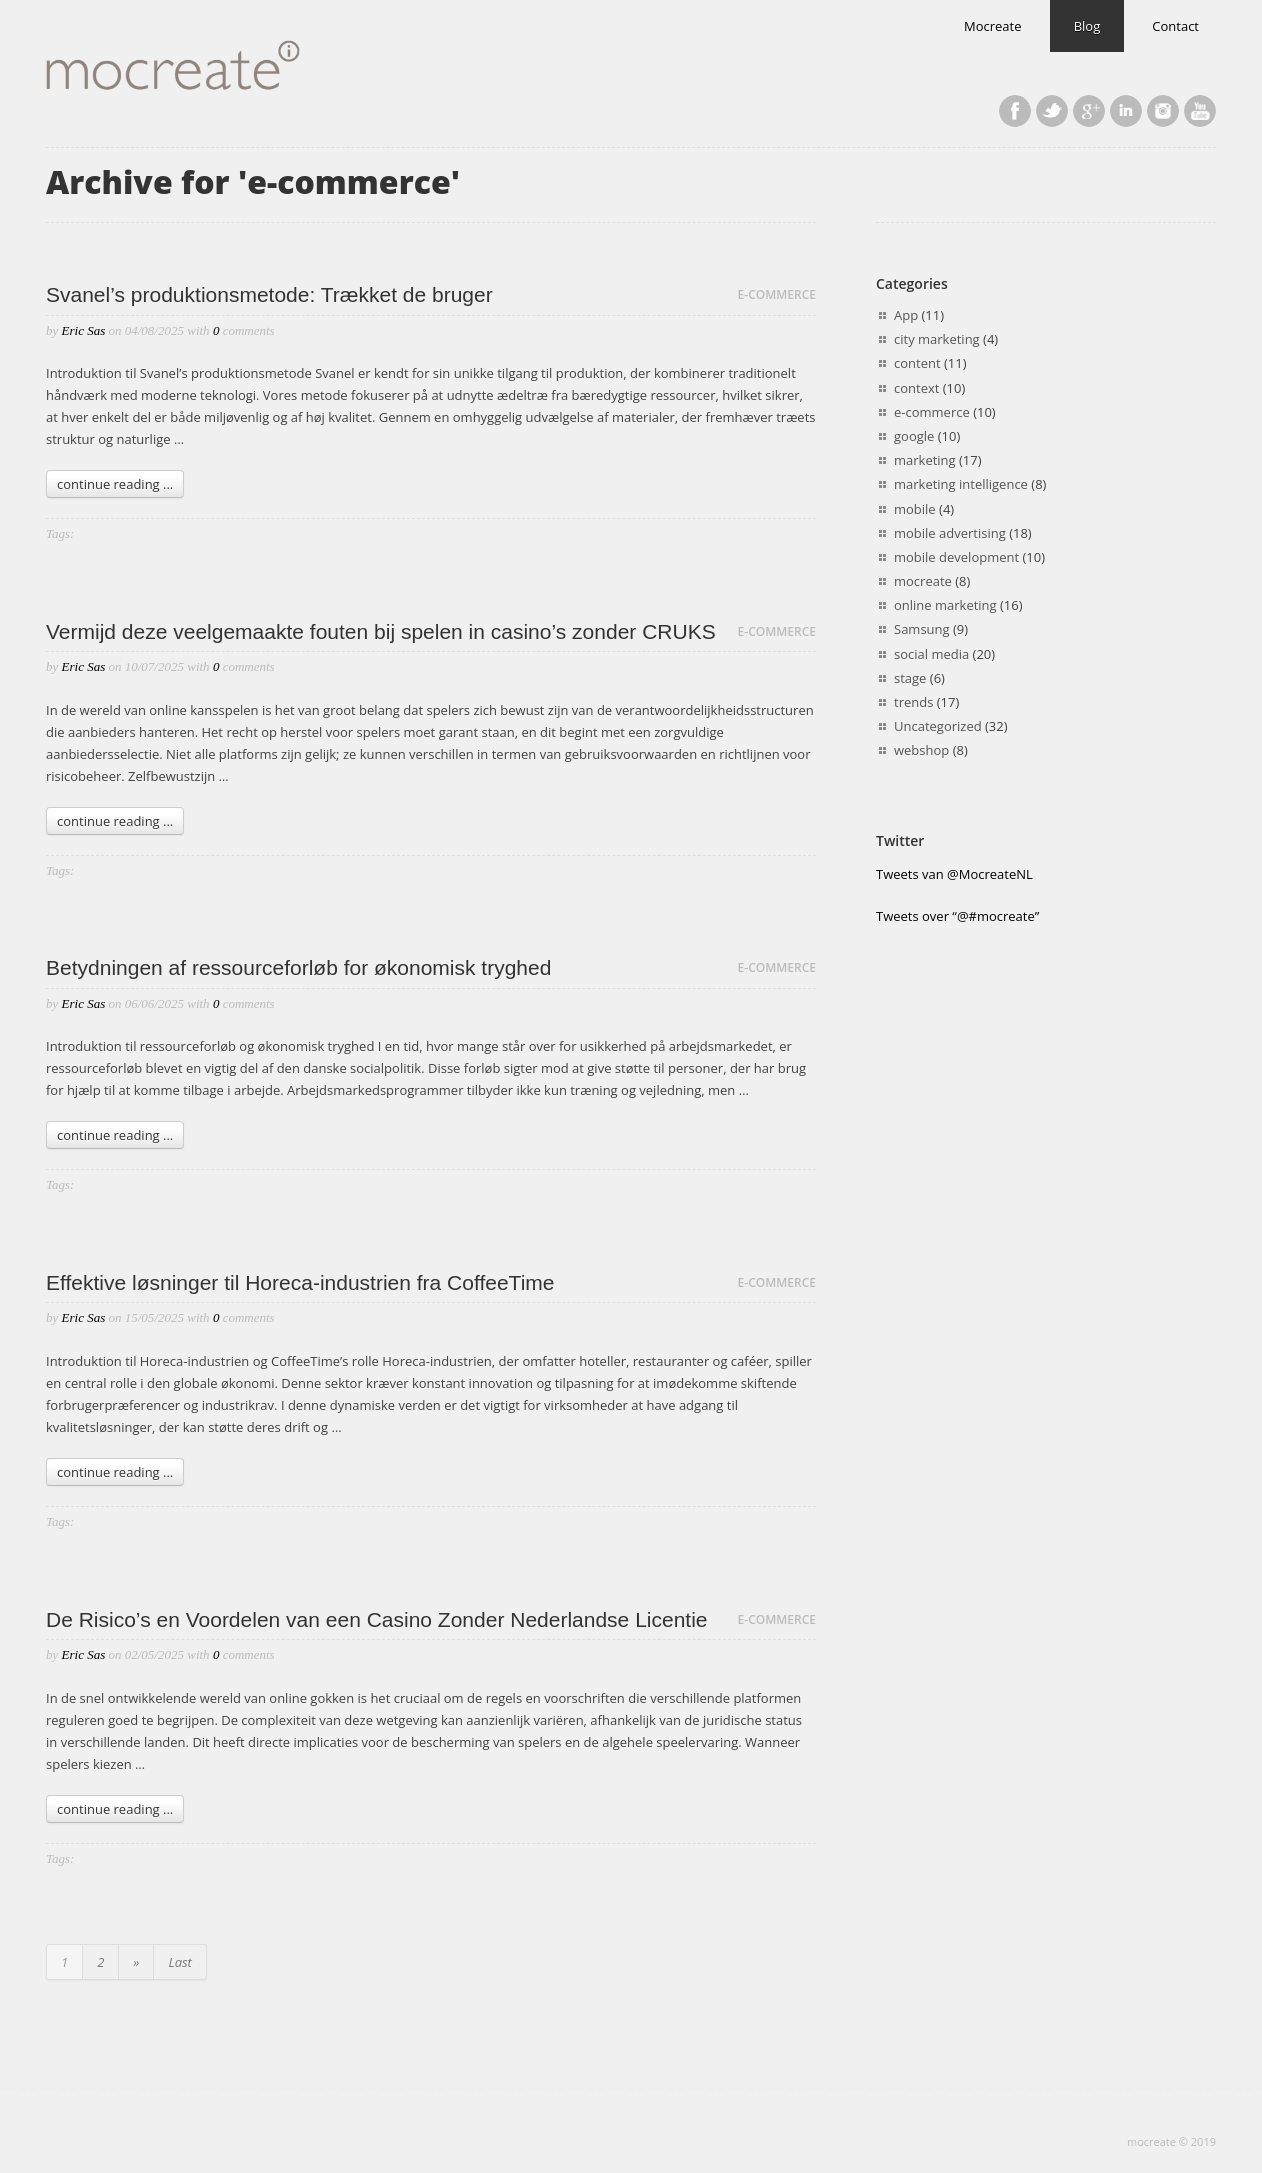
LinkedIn (1126, 111)
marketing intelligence (961, 484)
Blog (1087, 26)
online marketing (945, 605)
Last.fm (1163, 111)
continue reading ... (115, 484)
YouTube (1200, 111)
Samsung (922, 629)
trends (913, 702)
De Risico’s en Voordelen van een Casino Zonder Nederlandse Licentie (377, 1619)
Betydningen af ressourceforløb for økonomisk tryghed (298, 967)
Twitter (1052, 111)
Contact (1175, 26)
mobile (915, 509)
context (916, 388)
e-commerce (777, 294)
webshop (921, 750)
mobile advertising (950, 533)
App (906, 315)
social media (931, 654)
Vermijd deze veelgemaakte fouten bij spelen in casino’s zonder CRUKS (381, 631)
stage (910, 678)
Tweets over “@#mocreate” (957, 916)
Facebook (1015, 111)
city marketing (937, 339)
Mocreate (993, 26)
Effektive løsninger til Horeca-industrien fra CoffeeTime (300, 1282)
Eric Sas (84, 330)
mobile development (956, 557)
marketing (925, 460)
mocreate (923, 581)
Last (179, 1962)
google (914, 436)
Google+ (1089, 111)
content (917, 363)
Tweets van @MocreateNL (954, 874)
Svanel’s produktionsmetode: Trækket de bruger (269, 294)
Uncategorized (938, 726)
